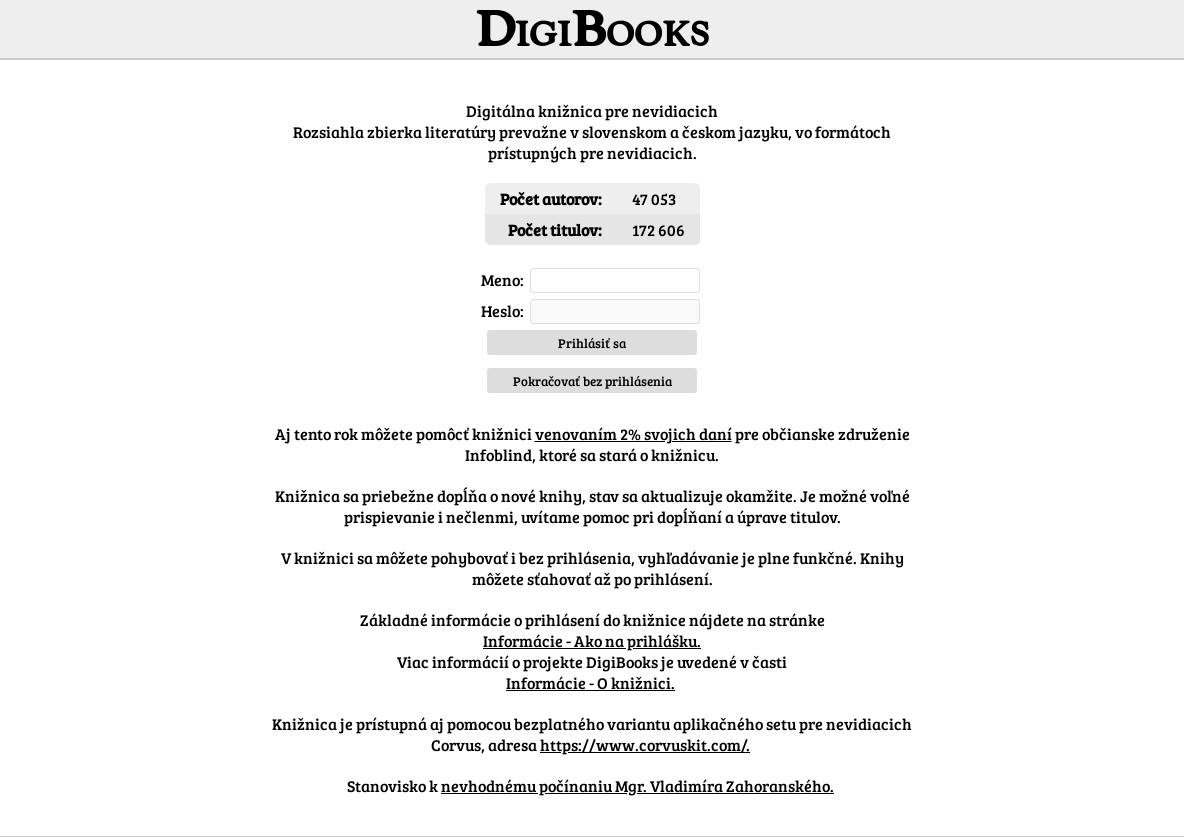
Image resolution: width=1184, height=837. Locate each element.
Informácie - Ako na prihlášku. (592, 640)
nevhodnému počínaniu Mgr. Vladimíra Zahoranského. (637, 785)
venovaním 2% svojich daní (633, 433)
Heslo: (502, 310)
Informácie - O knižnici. (590, 682)
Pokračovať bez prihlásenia (592, 381)
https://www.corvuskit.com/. (645, 744)
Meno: (502, 279)
